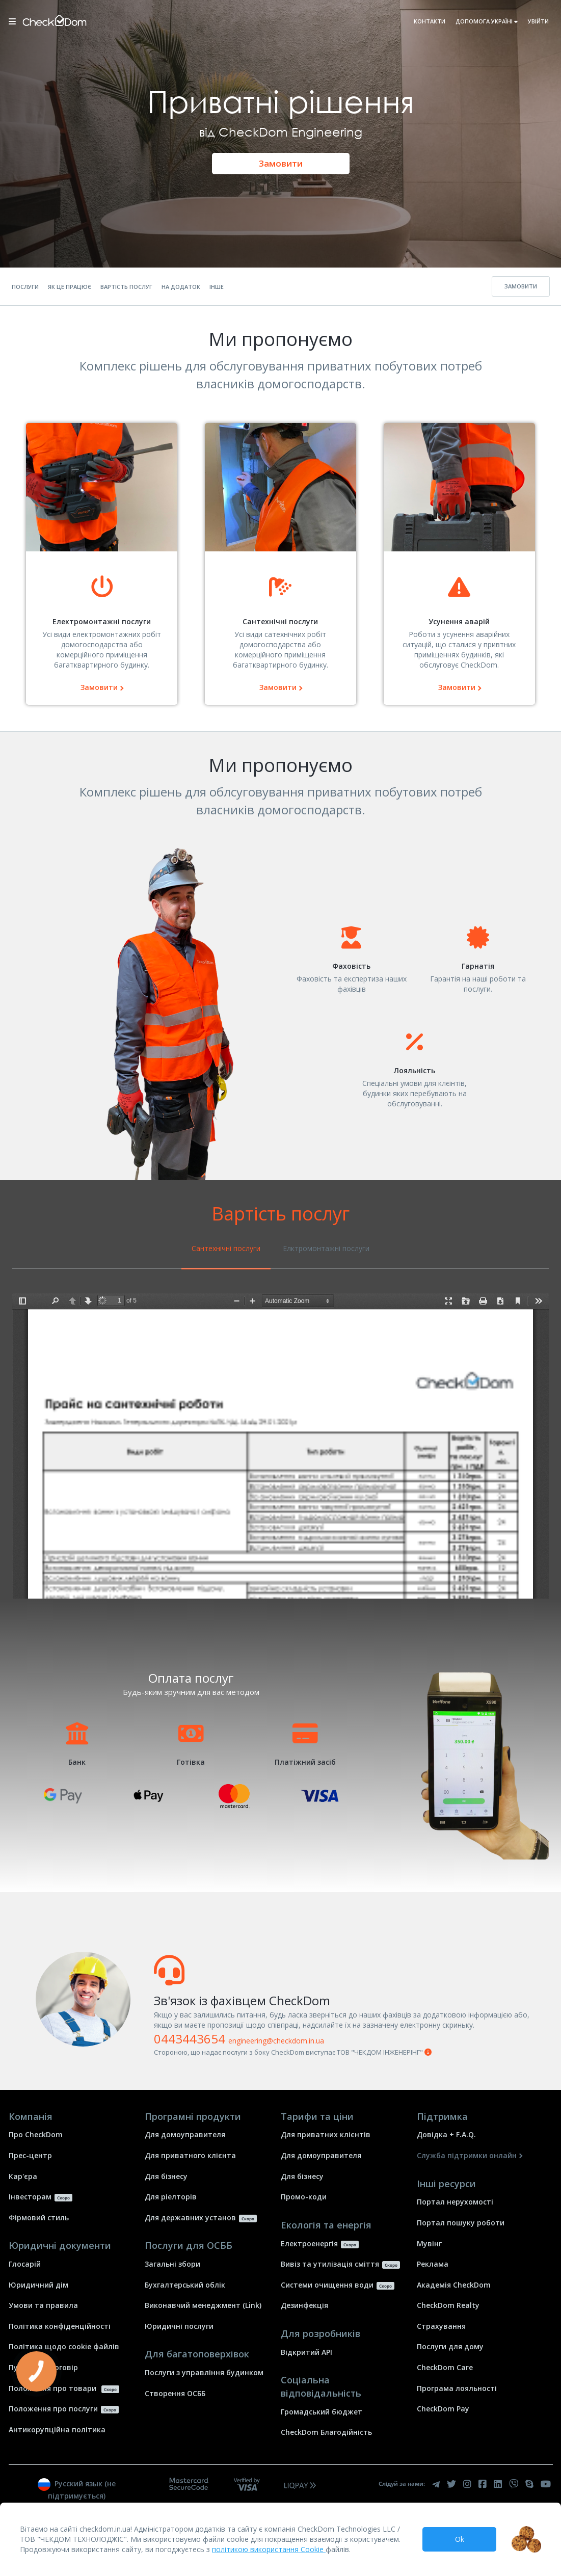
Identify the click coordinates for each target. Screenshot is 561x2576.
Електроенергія (309, 2243)
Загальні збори (172, 2264)
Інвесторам (30, 2196)
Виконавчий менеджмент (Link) (203, 2305)
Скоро (63, 2197)
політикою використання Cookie (269, 2549)
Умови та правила (43, 2305)
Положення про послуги (53, 2408)
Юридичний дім (38, 2285)
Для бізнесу (166, 2176)
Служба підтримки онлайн (467, 2155)
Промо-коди (304, 2196)
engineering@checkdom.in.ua (276, 2041)
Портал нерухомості (455, 2202)
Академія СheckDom (454, 2285)
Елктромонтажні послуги (326, 1248)
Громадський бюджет (321, 2411)
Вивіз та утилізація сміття (330, 2264)
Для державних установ (190, 2217)
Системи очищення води (327, 2285)
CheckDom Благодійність (326, 2432)
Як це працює (69, 286)
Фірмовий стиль (39, 2217)
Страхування (441, 2326)
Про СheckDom (36, 2134)
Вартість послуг (126, 286)
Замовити (281, 163)
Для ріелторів (171, 2196)
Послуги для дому (450, 2346)
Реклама (432, 2264)
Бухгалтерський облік (185, 2285)
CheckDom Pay (443, 2408)
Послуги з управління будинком (204, 2372)
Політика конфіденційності (60, 2326)
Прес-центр (30, 2155)
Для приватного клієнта (190, 2155)
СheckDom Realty (448, 2305)
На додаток (181, 286)
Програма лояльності (457, 2388)
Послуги (25, 286)
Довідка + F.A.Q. (446, 2134)
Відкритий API (306, 2352)
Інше (216, 286)
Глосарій (25, 2264)
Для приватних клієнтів (325, 2134)
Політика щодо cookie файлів (64, 2346)
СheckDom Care (445, 2367)
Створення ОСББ (175, 2393)
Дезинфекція (304, 2305)
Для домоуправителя (185, 2134)
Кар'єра (23, 2176)
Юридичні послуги (179, 2326)
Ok (459, 2539)
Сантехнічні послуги (226, 1248)
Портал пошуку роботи (460, 2222)
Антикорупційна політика (57, 2429)
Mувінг (429, 2243)
